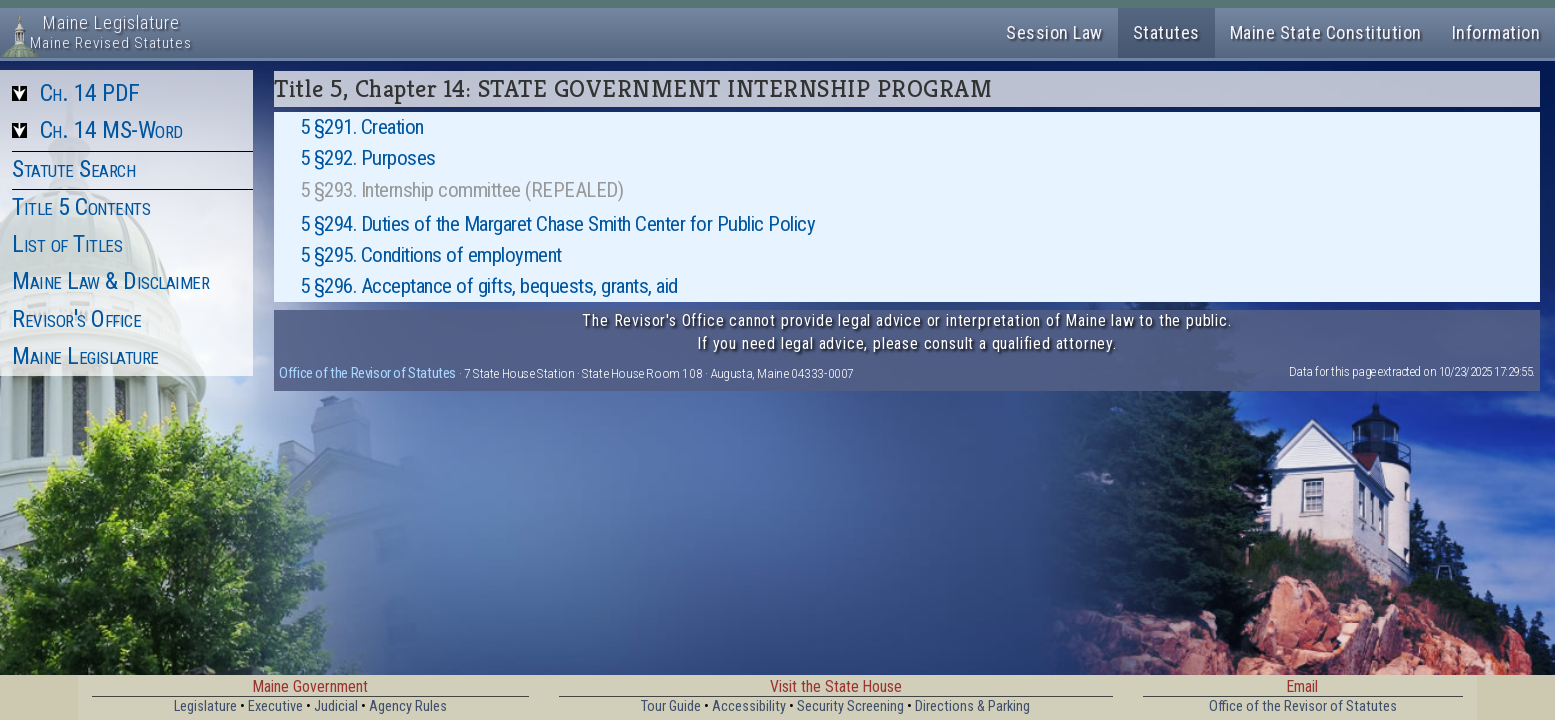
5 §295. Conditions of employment (431, 255)
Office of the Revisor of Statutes (367, 373)
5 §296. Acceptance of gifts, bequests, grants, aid (489, 286)
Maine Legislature (85, 356)
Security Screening (850, 706)
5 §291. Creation (362, 127)
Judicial (336, 706)
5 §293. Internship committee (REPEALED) (462, 190)
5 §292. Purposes (368, 158)
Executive (275, 706)
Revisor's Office (76, 319)
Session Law (1054, 32)
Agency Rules (408, 706)
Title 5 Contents (81, 207)
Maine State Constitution (1326, 32)
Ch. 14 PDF (90, 93)
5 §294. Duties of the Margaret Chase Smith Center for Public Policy (558, 224)
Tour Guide (671, 706)
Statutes (1166, 32)
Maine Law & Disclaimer (110, 281)
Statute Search (73, 169)
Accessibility (749, 706)
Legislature (205, 706)
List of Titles (67, 244)
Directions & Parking (972, 706)
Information (1496, 32)
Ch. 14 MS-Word (111, 130)
